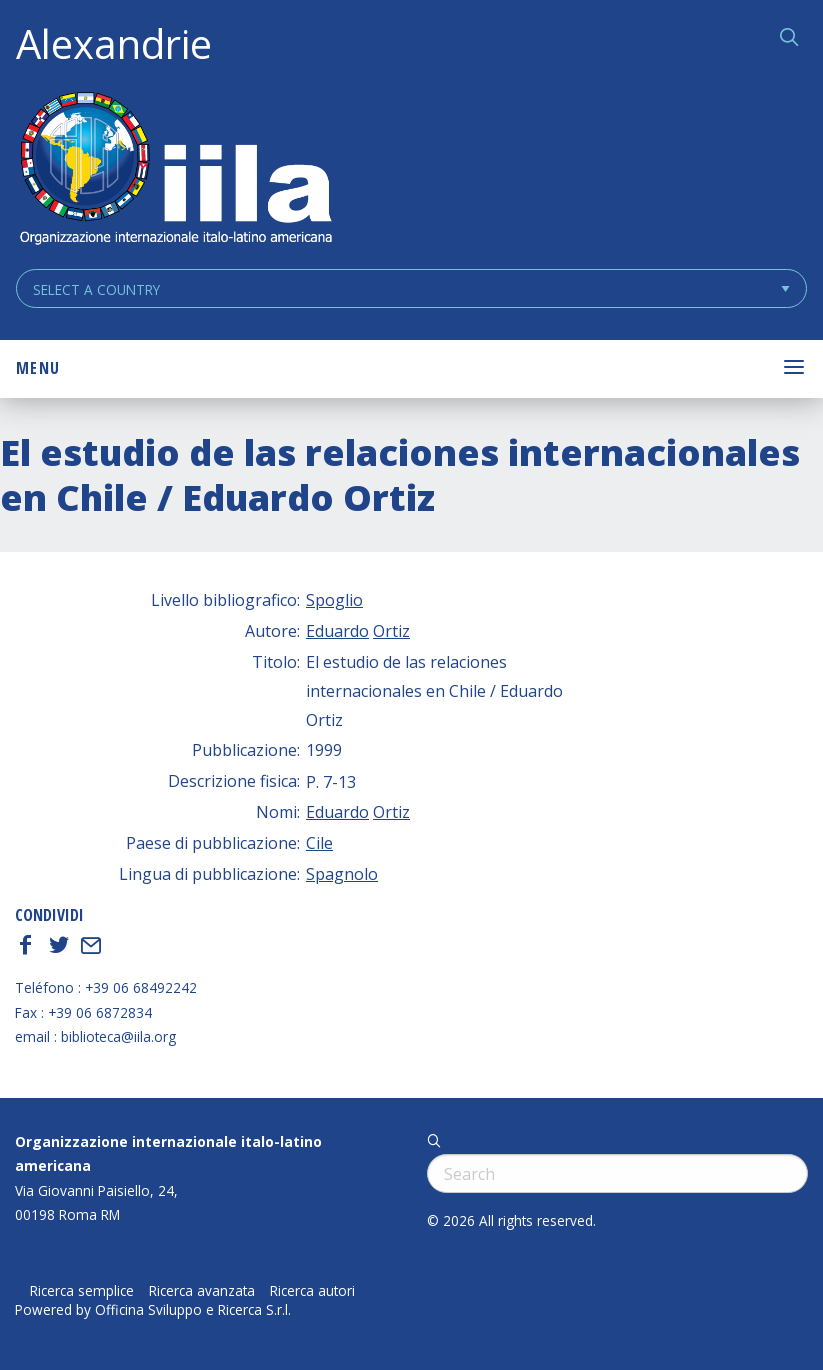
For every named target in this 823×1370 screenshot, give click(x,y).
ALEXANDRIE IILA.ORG (175, 170)
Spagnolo (342, 874)
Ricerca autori (312, 1291)
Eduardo (337, 631)
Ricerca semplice (82, 1291)
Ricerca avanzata (202, 1291)
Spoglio (334, 600)
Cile (319, 843)
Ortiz (391, 631)
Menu (38, 368)
